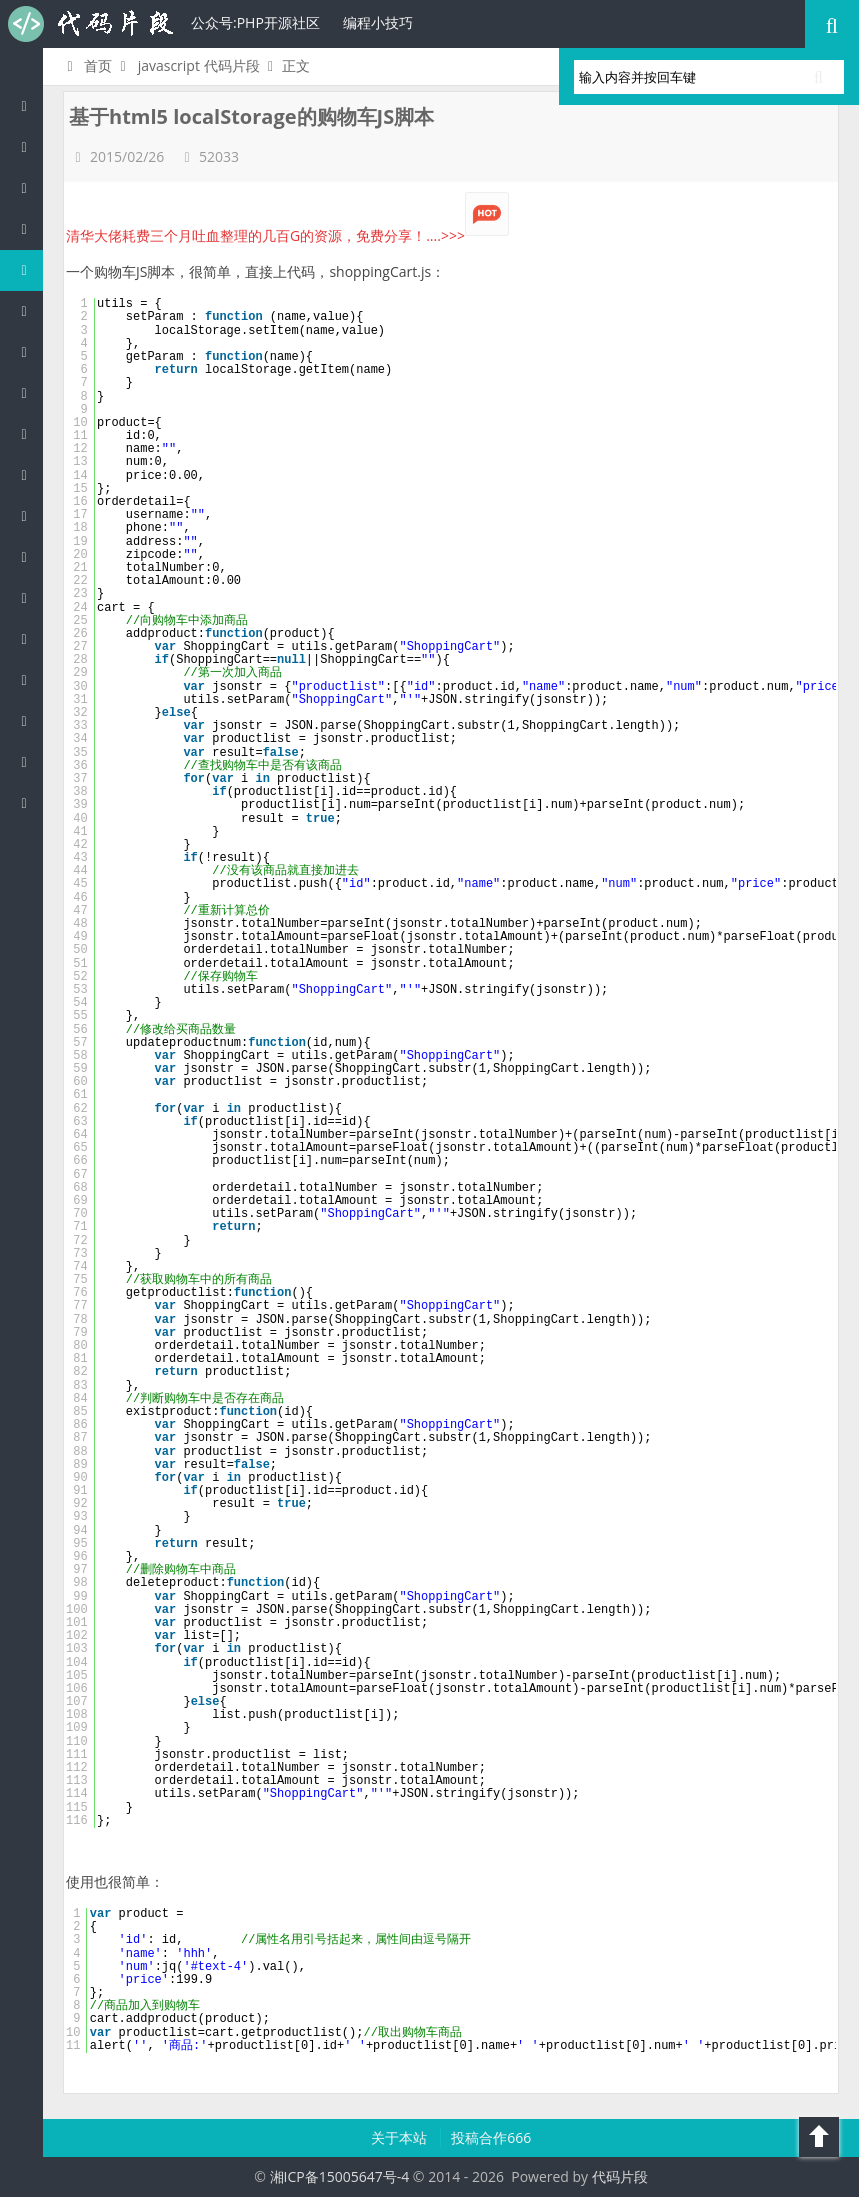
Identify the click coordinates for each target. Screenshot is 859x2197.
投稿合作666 (491, 2137)
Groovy (29, 556)
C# (29, 310)
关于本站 (401, 2137)
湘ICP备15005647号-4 (340, 2176)
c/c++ (29, 228)
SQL (29, 597)
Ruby (29, 433)
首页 (86, 65)
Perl (29, 351)
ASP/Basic (29, 802)
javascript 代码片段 (199, 65)
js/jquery (29, 269)
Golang (29, 679)
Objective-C (29, 761)
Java (29, 187)
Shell (29, 720)
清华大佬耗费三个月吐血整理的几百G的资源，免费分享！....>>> (287, 235)
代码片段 (90, 24)
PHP (29, 146)
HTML (29, 474)
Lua (29, 638)
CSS (29, 515)
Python (29, 392)
